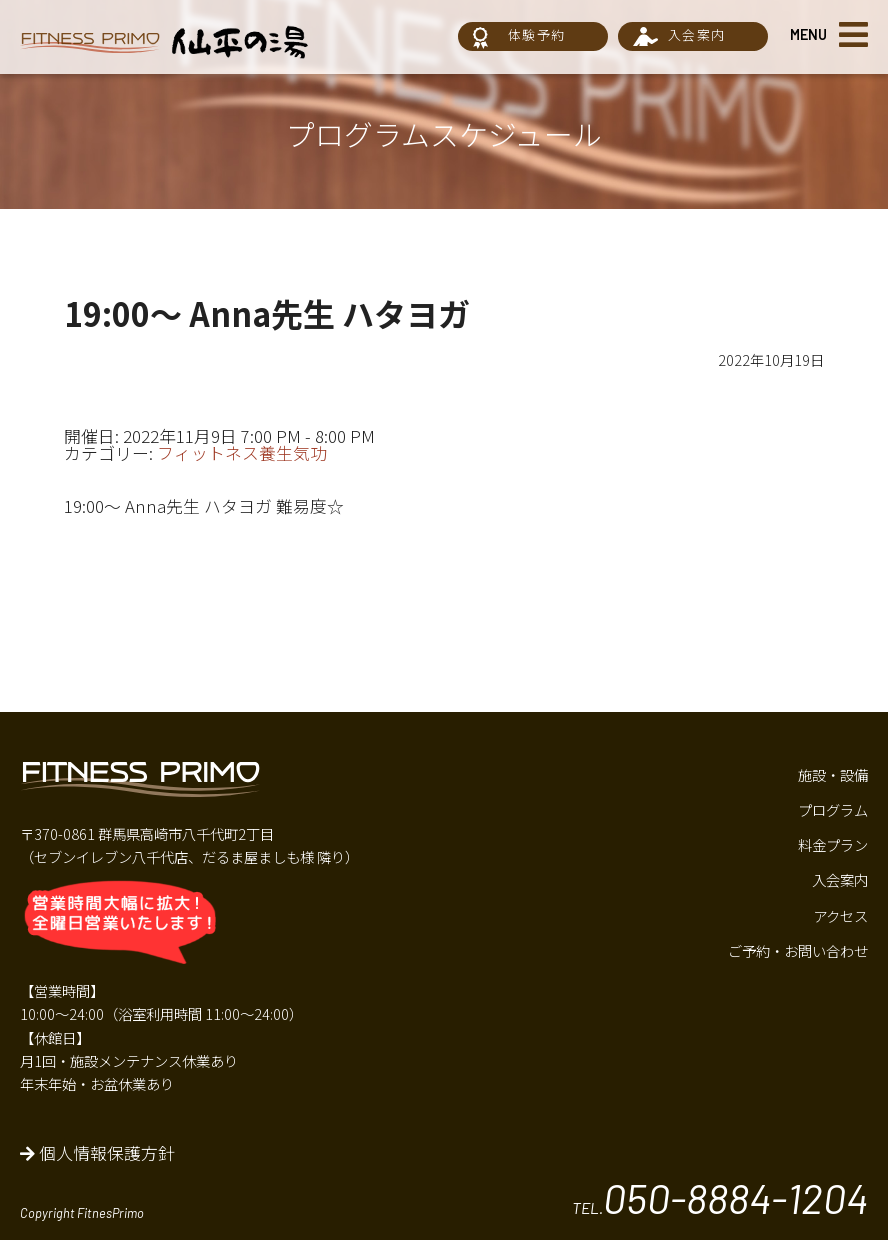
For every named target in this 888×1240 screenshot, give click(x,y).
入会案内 (696, 34)
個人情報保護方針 (97, 1153)
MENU (808, 34)
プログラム (833, 809)
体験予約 (536, 34)
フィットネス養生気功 (242, 453)
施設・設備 (833, 774)
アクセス (840, 915)
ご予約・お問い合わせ (798, 950)
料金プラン (833, 844)
